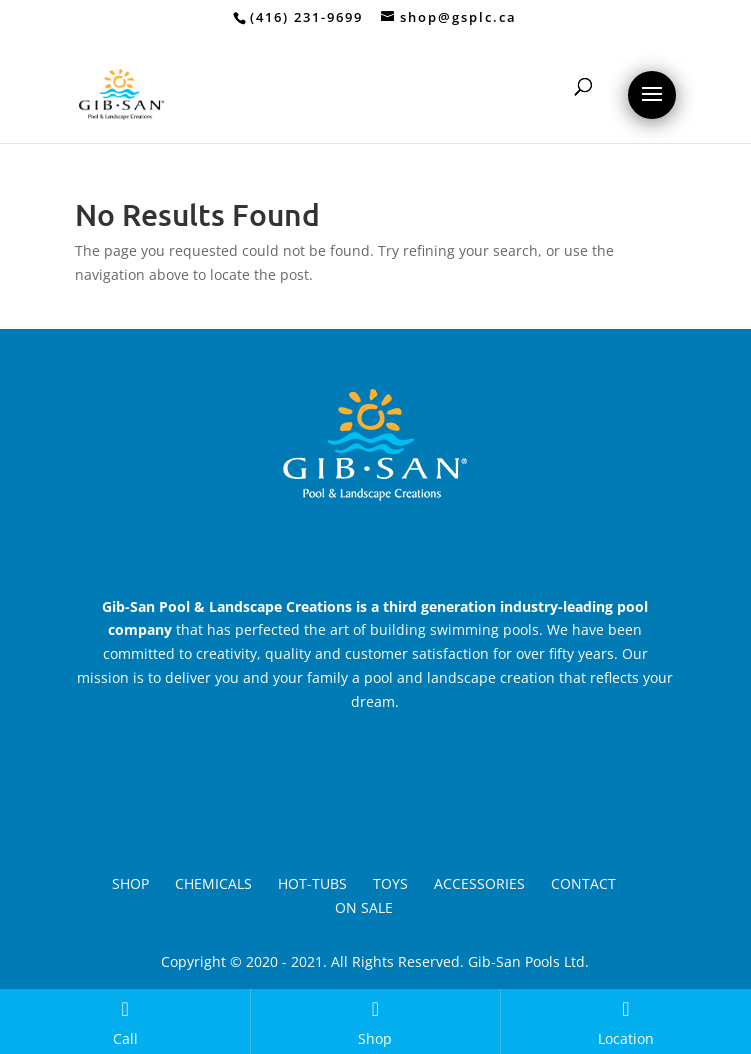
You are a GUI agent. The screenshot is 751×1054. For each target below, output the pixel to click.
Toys (390, 883)
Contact (583, 883)
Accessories (479, 883)
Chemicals (213, 883)
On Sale (364, 907)
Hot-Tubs (312, 883)
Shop (130, 883)
